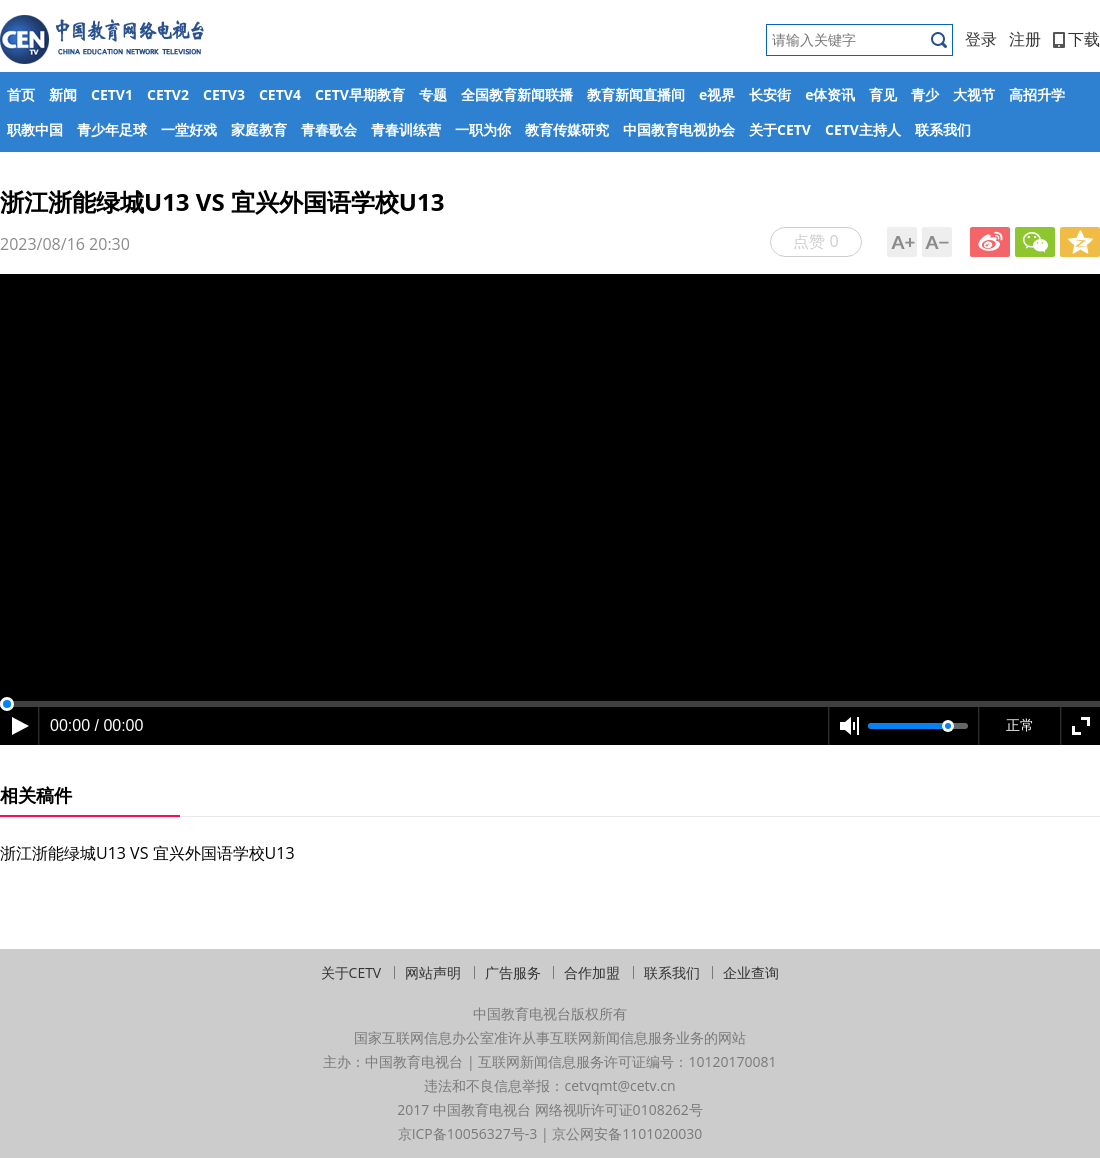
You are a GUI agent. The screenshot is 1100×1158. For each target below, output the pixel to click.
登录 (981, 39)
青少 (925, 94)
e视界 (717, 94)
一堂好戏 (189, 129)
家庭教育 (259, 129)
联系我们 (943, 129)
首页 (21, 94)
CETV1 (112, 94)
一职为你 (483, 129)
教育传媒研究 (567, 129)
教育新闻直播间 (636, 94)
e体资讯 (830, 94)
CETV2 (168, 94)
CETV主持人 (863, 129)
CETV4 (280, 94)
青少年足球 (112, 129)
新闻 (63, 94)
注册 (1025, 39)
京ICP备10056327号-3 (468, 1133)
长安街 (770, 94)
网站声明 (433, 972)
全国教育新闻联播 (517, 94)
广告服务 (513, 972)
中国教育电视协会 (679, 129)
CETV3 (224, 94)
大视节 (974, 94)
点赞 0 (815, 241)
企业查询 (751, 972)
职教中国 (35, 129)
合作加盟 (592, 972)
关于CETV (780, 129)
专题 (433, 94)
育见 (883, 94)
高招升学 (1037, 94)
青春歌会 (329, 129)
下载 (1076, 39)
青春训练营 (406, 129)
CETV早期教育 (360, 94)
